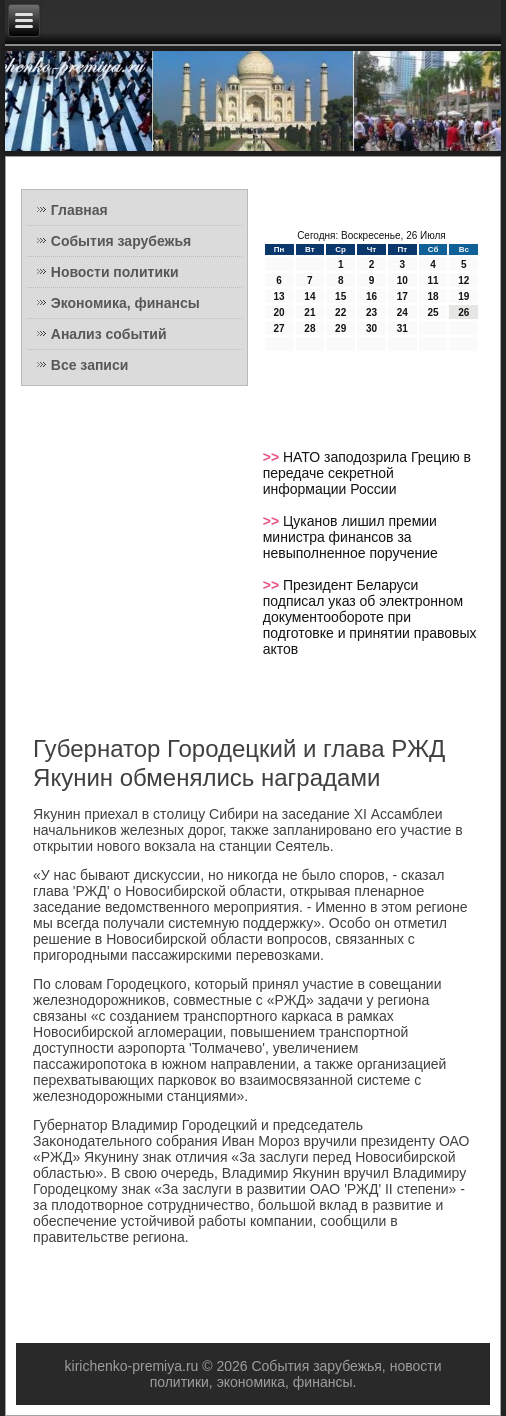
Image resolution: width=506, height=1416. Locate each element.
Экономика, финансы (125, 303)
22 (340, 312)
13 (279, 296)
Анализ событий (109, 334)
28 (309, 328)
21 (309, 312)
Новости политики (115, 272)
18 (432, 296)
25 (432, 312)
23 (371, 312)
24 (402, 312)
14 (309, 296)
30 (371, 328)
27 (279, 328)
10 (402, 280)
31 (402, 328)
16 (371, 296)
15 (340, 296)
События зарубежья (121, 241)
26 (463, 312)
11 (432, 280)
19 (463, 296)
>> (273, 457)
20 (279, 312)
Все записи (90, 365)
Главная (79, 210)
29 (340, 328)
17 (402, 296)
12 (463, 280)
